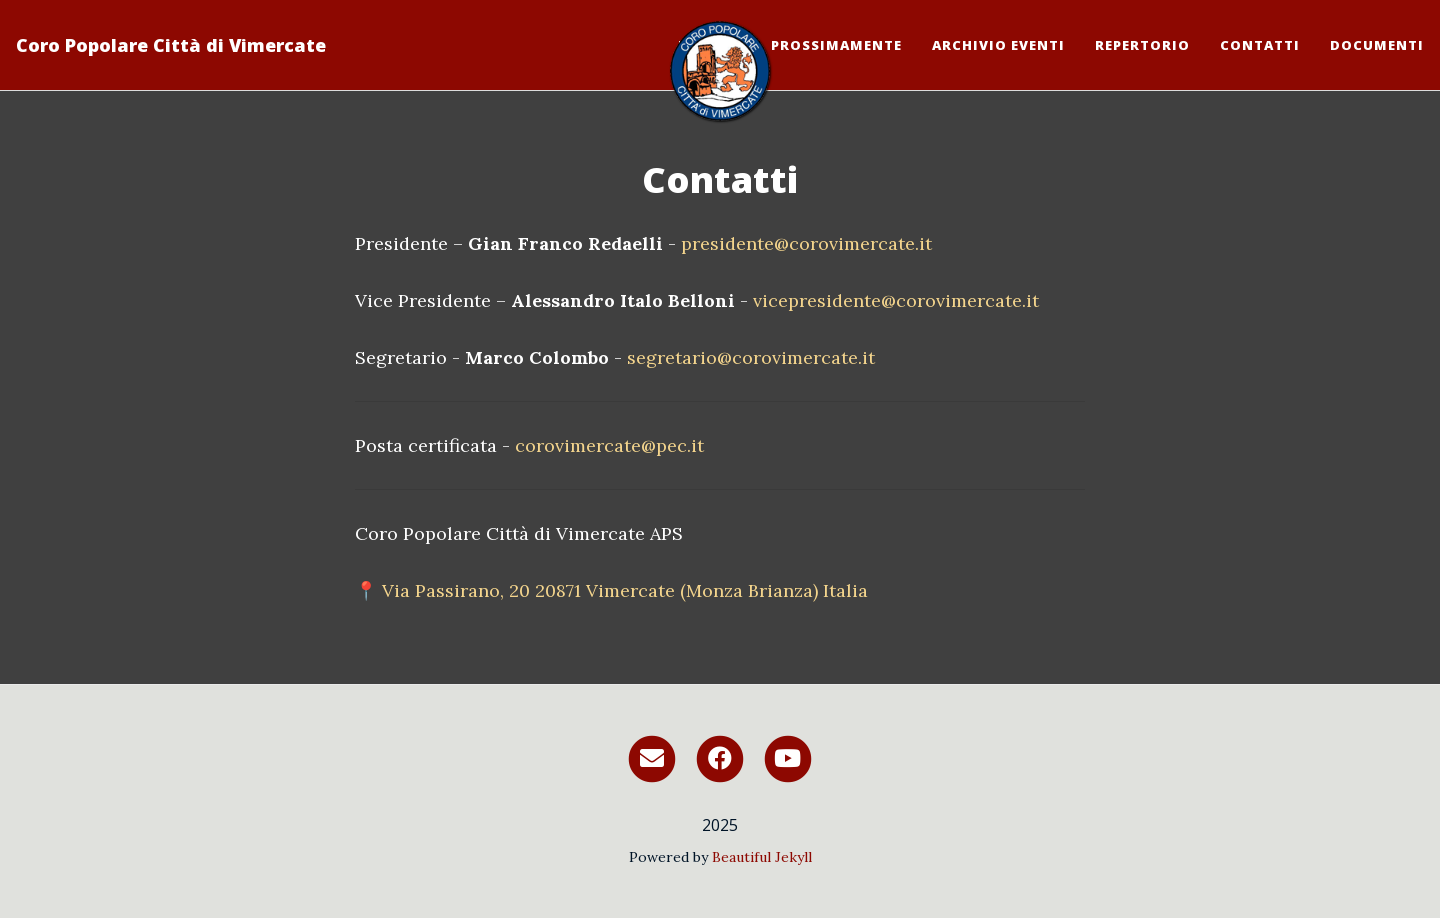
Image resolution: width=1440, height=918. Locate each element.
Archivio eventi (998, 45)
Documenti (1377, 45)
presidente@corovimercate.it (806, 243)
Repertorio (1142, 45)
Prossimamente (836, 45)
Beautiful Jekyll (762, 857)
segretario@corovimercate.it (751, 357)
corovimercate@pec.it (609, 445)
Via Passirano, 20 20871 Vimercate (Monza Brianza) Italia (625, 590)
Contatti (1260, 45)
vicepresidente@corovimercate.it (896, 300)
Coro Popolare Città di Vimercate (171, 45)
